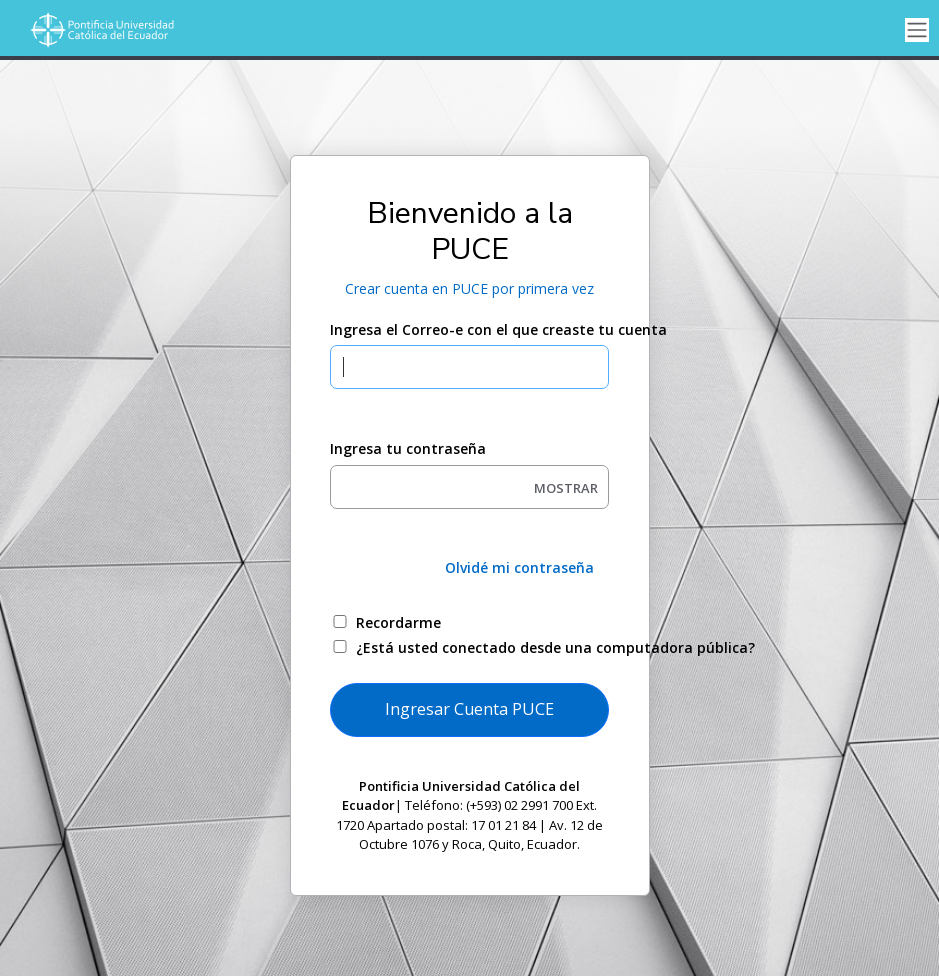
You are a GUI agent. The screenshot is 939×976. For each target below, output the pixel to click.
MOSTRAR (566, 488)
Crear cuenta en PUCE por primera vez (469, 288)
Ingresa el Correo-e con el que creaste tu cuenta (469, 329)
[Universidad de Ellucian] (100, 30)
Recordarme (398, 622)
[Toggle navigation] (917, 30)
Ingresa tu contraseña (408, 448)
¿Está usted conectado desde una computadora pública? (492, 647)
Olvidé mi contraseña (519, 567)
